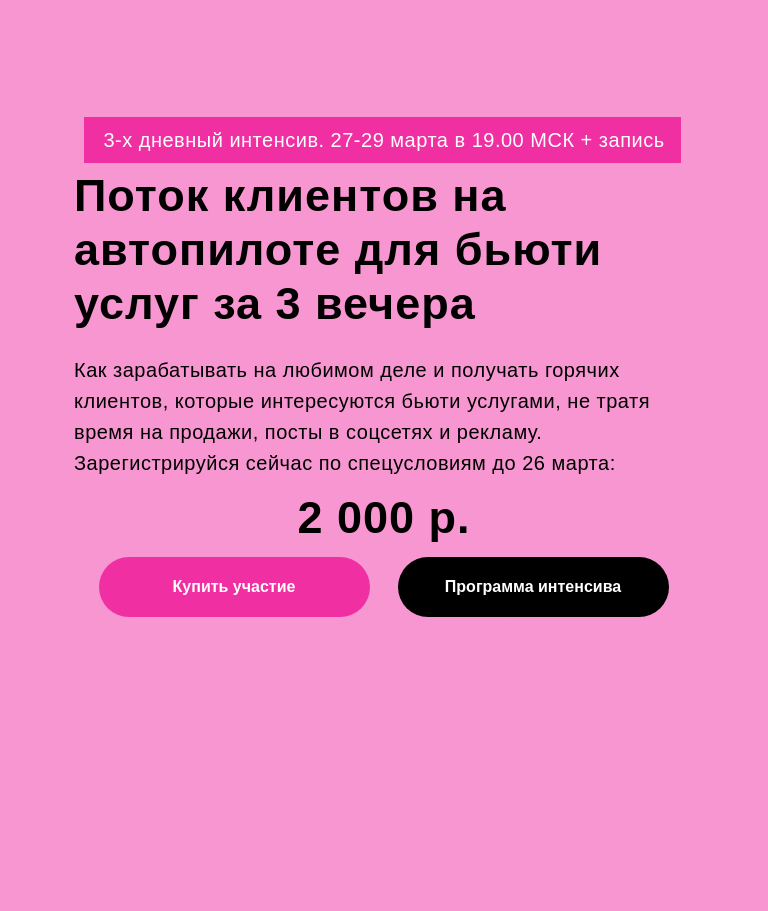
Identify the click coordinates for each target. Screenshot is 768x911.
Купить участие (234, 586)
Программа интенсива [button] (533, 586)
